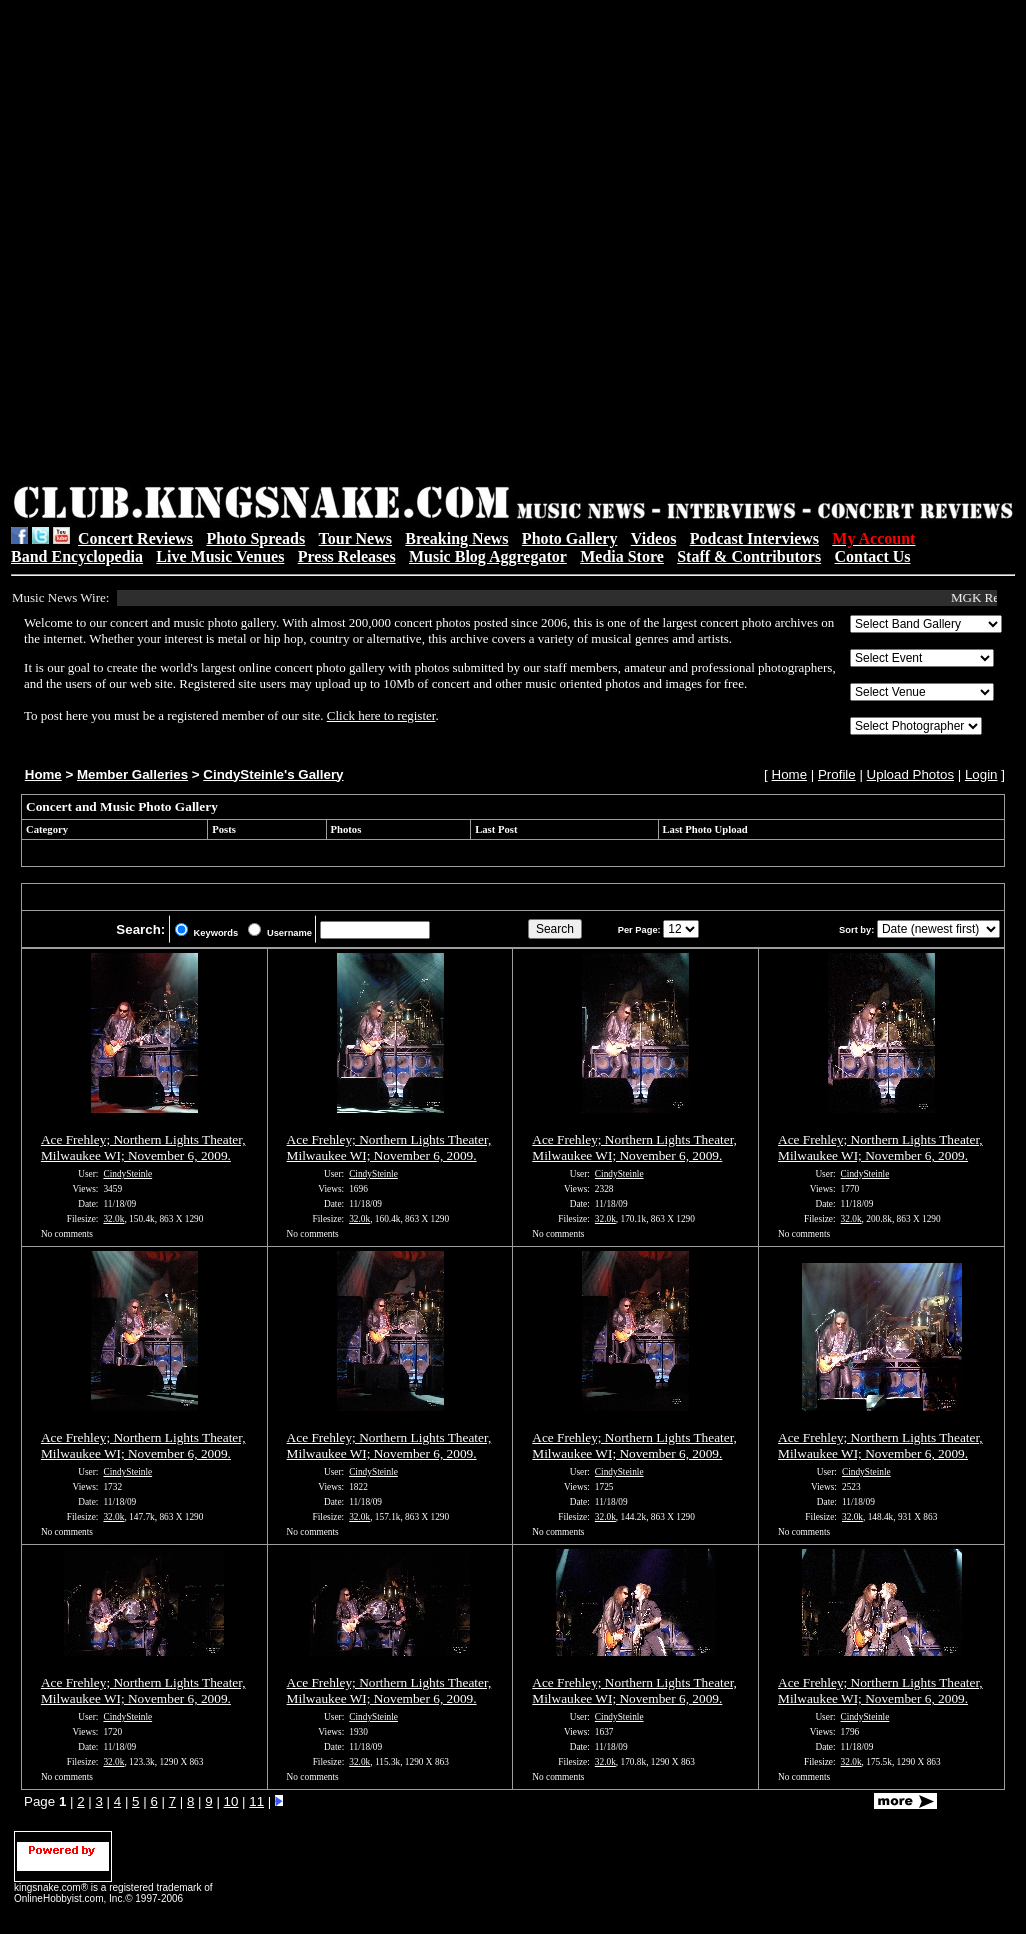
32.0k (113, 1219)
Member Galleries (132, 774)
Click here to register (381, 715)
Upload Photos (910, 774)
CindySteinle (127, 1174)
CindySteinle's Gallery (273, 774)
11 (256, 1801)
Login (981, 774)
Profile (837, 774)
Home (43, 774)
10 (231, 1801)
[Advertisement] (239, 245)
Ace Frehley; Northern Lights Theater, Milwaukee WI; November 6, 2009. (143, 1147)
